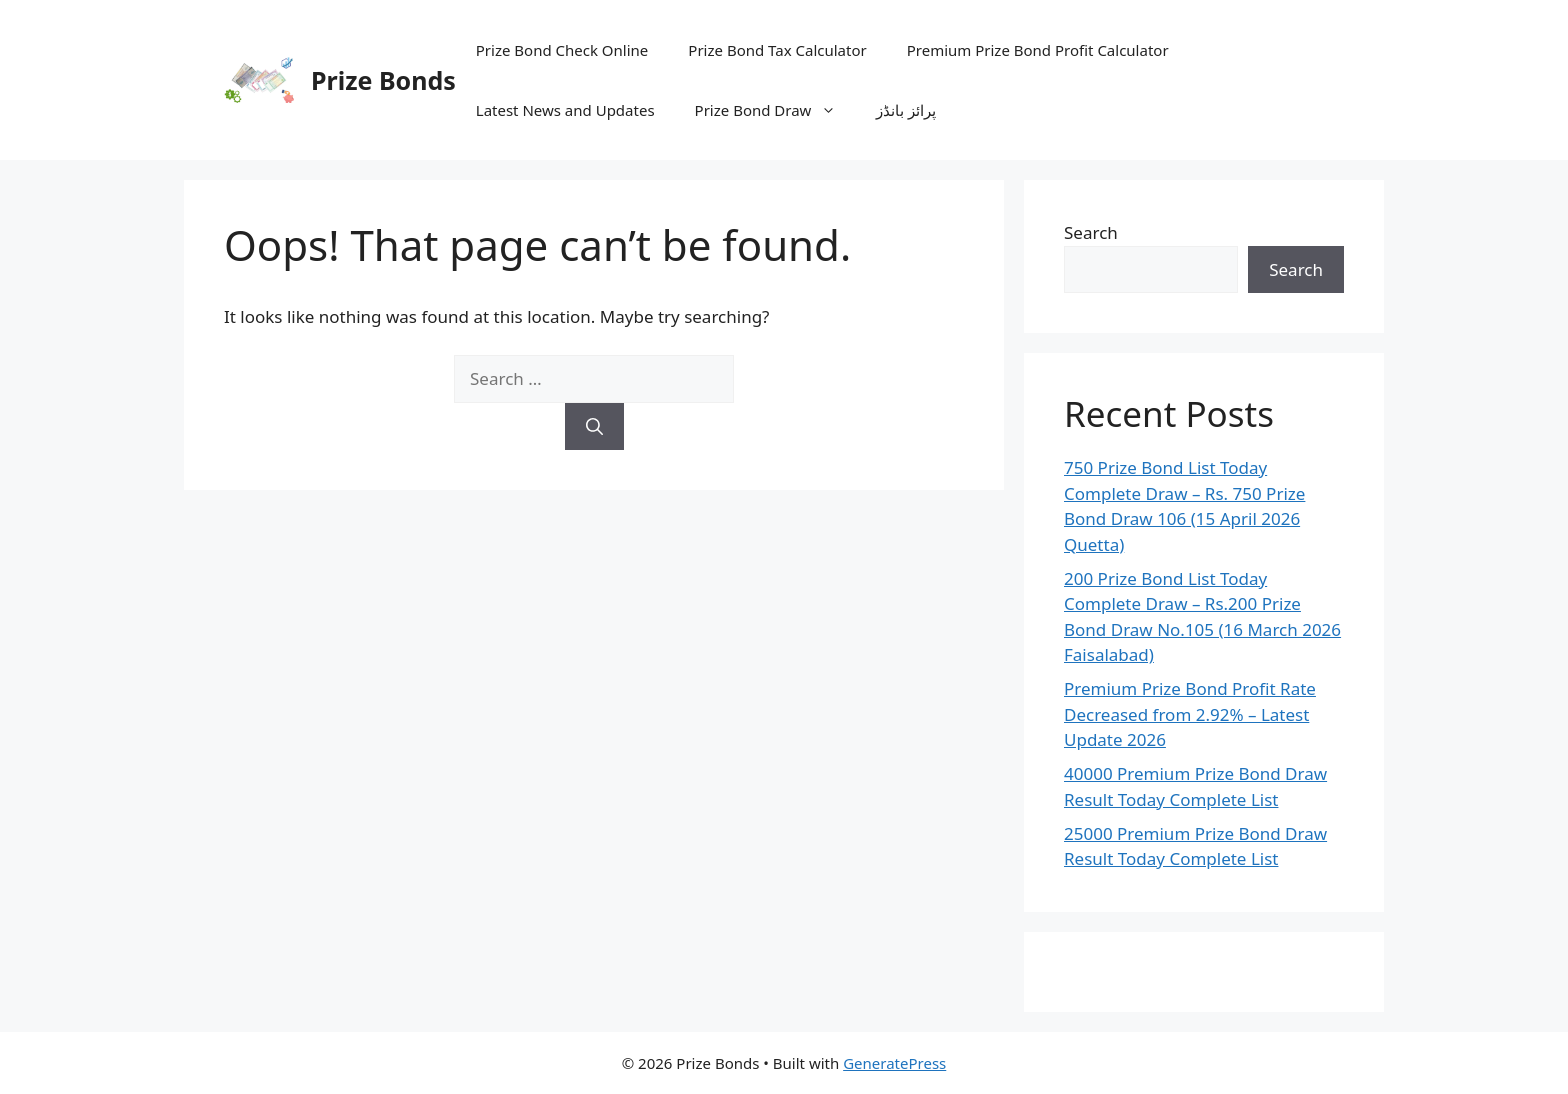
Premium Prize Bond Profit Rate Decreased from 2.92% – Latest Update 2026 (1190, 714)
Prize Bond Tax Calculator (777, 50)
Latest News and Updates (565, 110)
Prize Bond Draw (776, 110)
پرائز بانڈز (906, 110)
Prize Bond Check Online (562, 50)
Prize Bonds (383, 80)
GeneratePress (894, 1063)
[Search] (594, 427)
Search (1091, 232)
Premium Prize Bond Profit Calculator (1038, 50)
